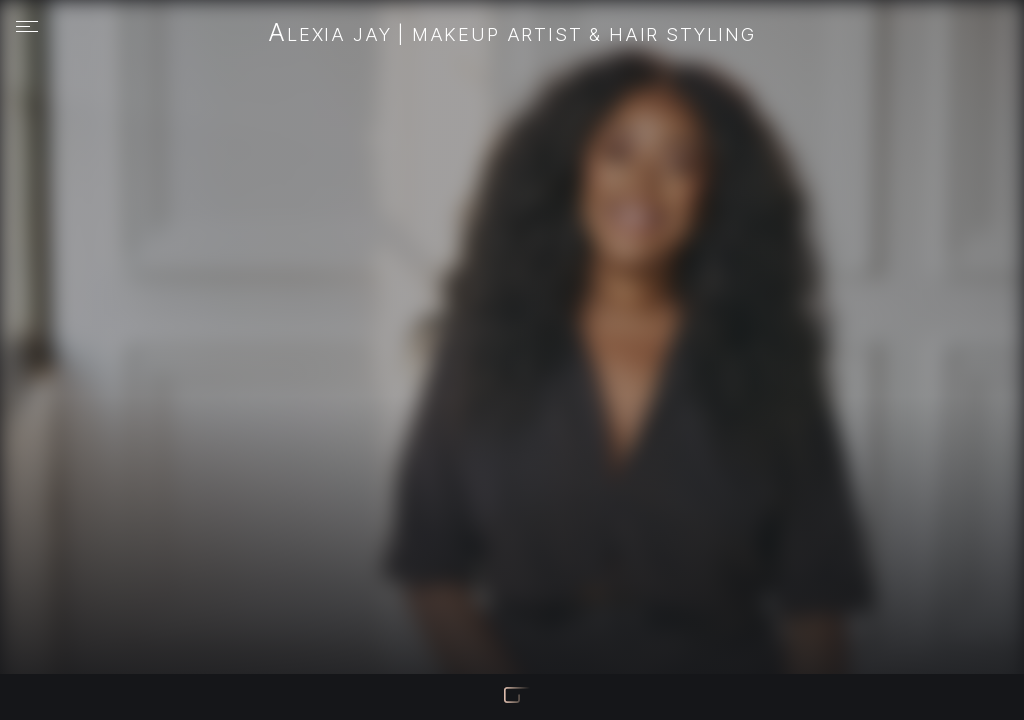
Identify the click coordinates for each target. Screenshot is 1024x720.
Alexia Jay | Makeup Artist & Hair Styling (512, 34)
